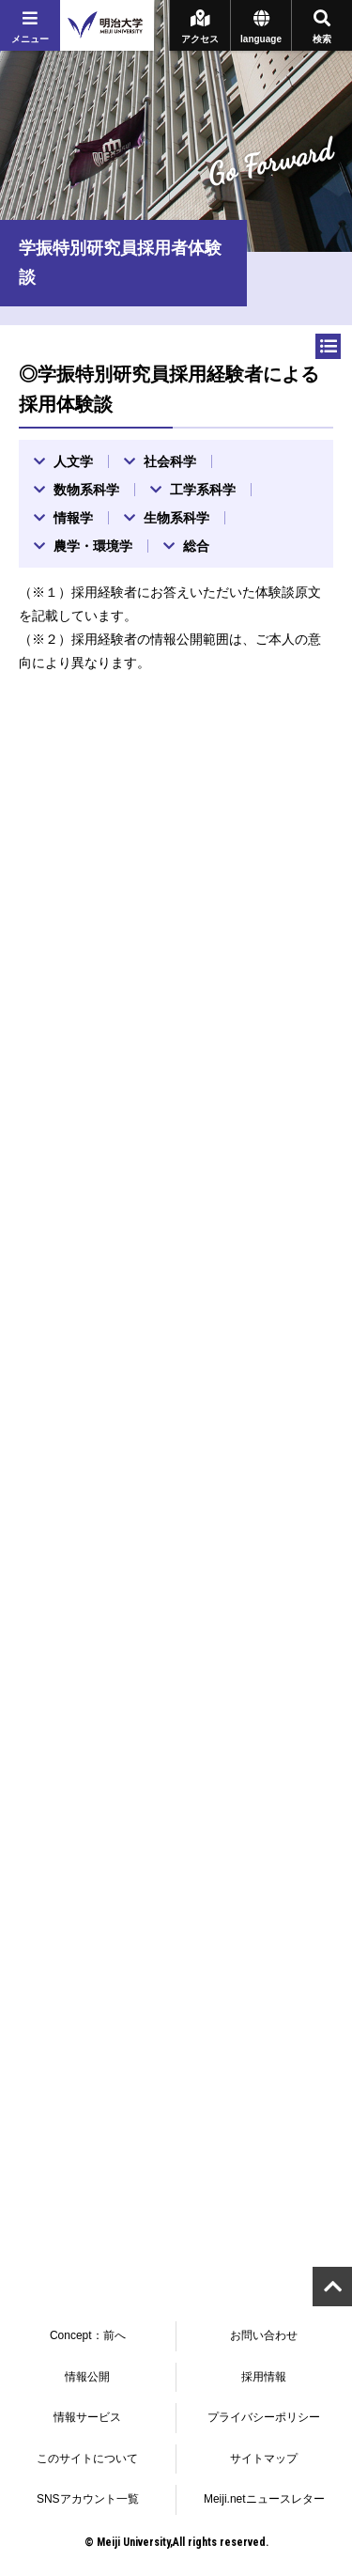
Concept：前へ (88, 2335)
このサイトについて (87, 2458)
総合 (196, 546)
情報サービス (87, 2417)
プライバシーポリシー (263, 2417)
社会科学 (170, 461)
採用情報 (263, 2376)
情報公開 (87, 2376)
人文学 (73, 461)
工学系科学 (203, 489)
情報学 (73, 517)
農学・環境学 (93, 546)
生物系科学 (176, 517)
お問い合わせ (264, 2335)
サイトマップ (264, 2458)
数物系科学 (86, 489)
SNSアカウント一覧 (88, 2499)
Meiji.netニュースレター (264, 2499)
